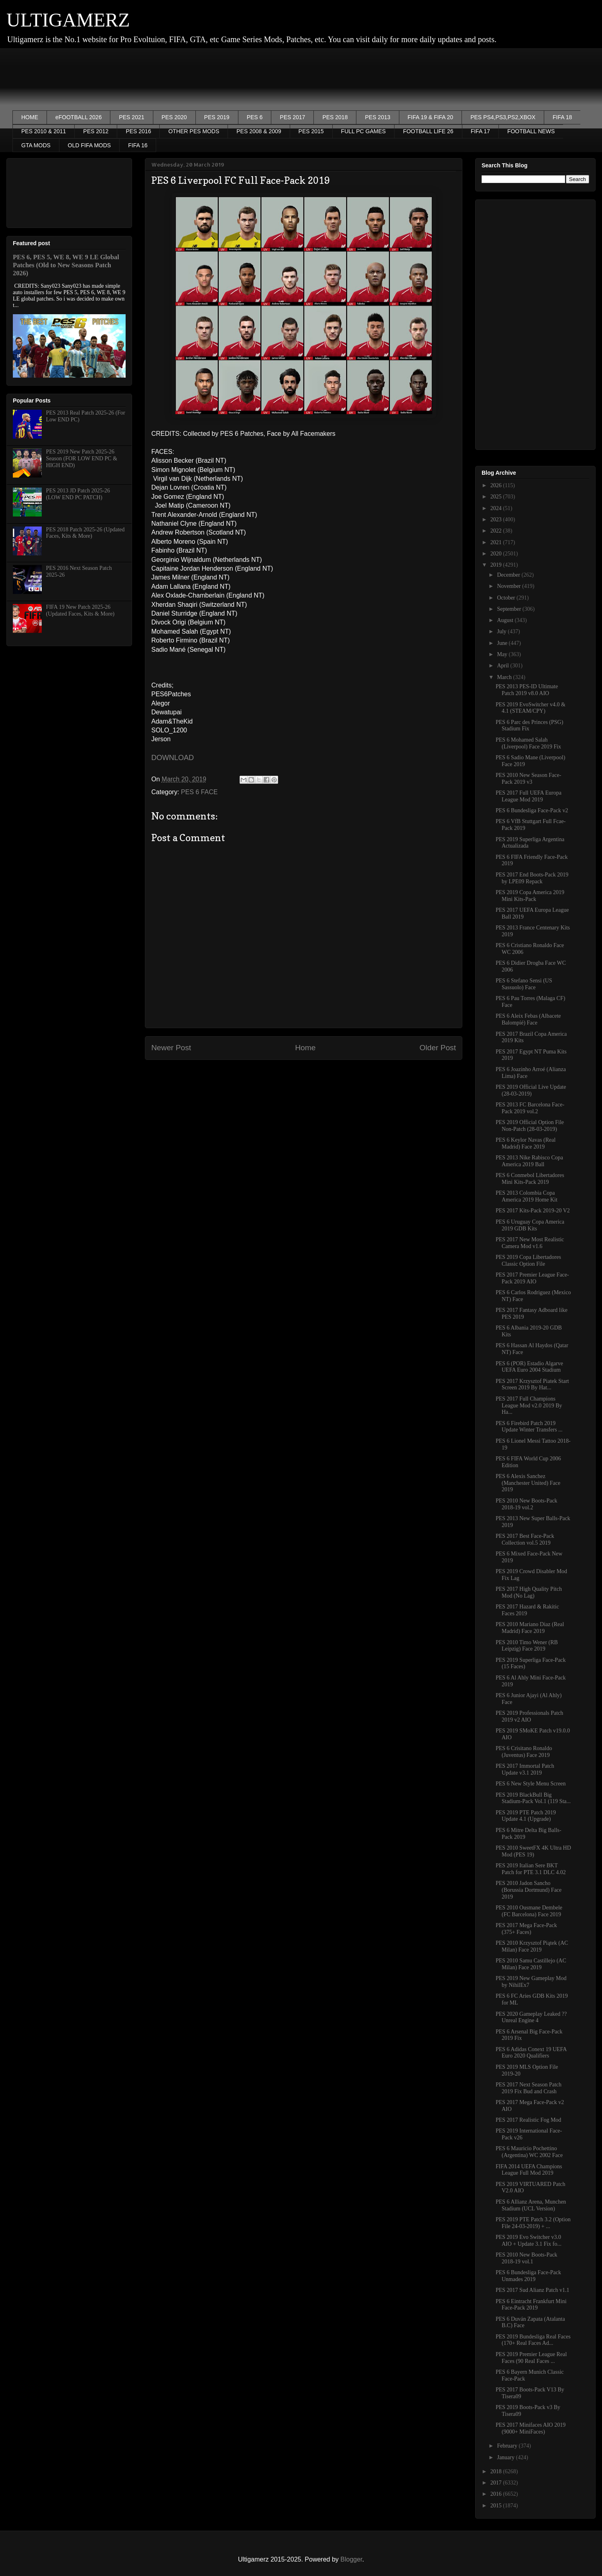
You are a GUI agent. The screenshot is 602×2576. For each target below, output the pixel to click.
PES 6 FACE (199, 792)
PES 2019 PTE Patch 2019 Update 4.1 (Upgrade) (526, 1816)
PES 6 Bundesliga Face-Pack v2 (532, 810)
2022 (496, 531)
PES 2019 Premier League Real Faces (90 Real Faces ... (531, 2357)
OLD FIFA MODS (89, 145)
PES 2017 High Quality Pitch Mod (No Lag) (529, 1592)
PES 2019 (217, 117)
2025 (496, 497)
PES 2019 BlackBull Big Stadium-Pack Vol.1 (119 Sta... (533, 1798)
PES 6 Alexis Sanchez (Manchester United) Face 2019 (528, 1483)
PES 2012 (95, 131)
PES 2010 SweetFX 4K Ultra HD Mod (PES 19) (533, 1851)
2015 (496, 2506)
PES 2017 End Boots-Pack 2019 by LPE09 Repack (532, 878)
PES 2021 (131, 117)
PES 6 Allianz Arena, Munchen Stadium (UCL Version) (531, 2205)
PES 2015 (311, 131)
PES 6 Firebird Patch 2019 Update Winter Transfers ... (529, 1426)
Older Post (437, 1047)
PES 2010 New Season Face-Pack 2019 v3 (528, 778)
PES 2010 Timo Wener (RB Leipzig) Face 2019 (527, 1645)
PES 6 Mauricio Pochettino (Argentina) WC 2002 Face (529, 2151)
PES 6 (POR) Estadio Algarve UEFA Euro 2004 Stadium (529, 1366)
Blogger (351, 2559)
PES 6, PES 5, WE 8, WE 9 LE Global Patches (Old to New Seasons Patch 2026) (66, 265)
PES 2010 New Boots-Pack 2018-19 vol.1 (526, 2258)
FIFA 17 (480, 131)
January (506, 2457)
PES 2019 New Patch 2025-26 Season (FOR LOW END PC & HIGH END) (81, 458)
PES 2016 (138, 131)
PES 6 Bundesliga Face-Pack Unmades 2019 (528, 2275)
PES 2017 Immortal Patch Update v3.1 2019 (525, 1769)
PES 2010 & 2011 (43, 131)
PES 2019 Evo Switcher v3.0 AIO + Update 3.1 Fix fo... (528, 2240)
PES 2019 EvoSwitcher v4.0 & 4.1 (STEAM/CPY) (530, 707)
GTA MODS (36, 145)
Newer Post (171, 1047)
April (503, 666)
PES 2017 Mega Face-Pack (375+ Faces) (526, 1928)
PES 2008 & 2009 (258, 131)
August (506, 620)
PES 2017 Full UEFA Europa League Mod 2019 (528, 796)
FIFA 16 (137, 145)
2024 (496, 508)
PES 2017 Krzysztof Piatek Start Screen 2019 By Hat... (532, 1384)
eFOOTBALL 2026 (78, 117)
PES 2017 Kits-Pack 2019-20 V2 (533, 1211)
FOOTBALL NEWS (531, 131)
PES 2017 (292, 117)
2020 (496, 554)
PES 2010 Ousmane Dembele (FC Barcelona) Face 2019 (529, 1911)
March (505, 677)
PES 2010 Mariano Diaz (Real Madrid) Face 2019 (530, 1627)
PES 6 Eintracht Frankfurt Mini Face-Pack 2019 (531, 2304)
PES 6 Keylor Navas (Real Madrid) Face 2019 (525, 1143)
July (502, 631)
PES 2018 (335, 117)
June (502, 643)
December (509, 575)
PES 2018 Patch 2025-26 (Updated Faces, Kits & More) (85, 533)
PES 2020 (174, 117)
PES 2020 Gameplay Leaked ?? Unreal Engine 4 (531, 2017)
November (509, 586)
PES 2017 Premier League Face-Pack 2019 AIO (532, 1278)
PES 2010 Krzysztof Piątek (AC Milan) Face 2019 (532, 1946)
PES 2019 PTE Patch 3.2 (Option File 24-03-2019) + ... (533, 2222)
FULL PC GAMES (363, 131)
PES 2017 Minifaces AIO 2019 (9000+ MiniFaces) (530, 2428)
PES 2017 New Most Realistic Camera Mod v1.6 (530, 1242)
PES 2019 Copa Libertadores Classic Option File (528, 1260)
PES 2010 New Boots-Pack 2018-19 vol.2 (526, 1504)
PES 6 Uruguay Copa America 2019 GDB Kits (530, 1225)
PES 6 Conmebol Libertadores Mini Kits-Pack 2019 (530, 1178)
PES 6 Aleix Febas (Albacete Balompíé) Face (528, 1019)
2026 (496, 485)
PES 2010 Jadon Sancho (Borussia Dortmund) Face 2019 (528, 1890)
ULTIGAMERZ (68, 19)
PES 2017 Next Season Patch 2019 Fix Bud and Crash (528, 2088)
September (509, 609)
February (508, 2446)
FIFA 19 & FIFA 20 (431, 117)
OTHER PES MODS (193, 131)
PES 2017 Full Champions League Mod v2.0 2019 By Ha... (529, 1405)
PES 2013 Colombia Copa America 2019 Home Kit (526, 1196)
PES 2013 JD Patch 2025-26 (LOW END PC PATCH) (78, 494)
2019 (496, 565)
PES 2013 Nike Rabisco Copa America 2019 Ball (529, 1161)
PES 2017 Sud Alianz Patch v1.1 (532, 2290)
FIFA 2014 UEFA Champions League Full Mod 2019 (529, 2169)
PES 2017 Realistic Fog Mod (528, 2120)
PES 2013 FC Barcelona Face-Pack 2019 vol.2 (530, 1108)
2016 (496, 2494)
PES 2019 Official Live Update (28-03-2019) (531, 1090)
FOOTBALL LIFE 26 (428, 131)
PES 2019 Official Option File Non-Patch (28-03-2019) (530, 1125)
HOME (29, 117)
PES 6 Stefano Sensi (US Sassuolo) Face (524, 984)
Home (305, 1047)
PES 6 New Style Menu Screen (531, 1784)
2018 (496, 2471)
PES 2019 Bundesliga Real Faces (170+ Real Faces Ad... (533, 2340)
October (507, 598)
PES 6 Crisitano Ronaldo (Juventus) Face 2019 (524, 1751)
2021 (496, 542)
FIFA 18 (562, 117)
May (502, 654)
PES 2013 (377, 117)
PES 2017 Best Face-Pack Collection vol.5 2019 (525, 1539)
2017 (496, 2483)
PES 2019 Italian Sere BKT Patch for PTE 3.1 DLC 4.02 (531, 1868)
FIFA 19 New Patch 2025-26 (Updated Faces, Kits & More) (80, 610)
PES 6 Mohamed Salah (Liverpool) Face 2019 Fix (528, 743)
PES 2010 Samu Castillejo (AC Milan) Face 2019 (531, 1964)
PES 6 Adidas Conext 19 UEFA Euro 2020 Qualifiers (531, 2052)
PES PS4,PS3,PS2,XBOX (502, 117)
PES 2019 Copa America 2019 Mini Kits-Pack (530, 895)
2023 (496, 519)
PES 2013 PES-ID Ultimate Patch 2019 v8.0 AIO (527, 689)
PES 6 (255, 117)
